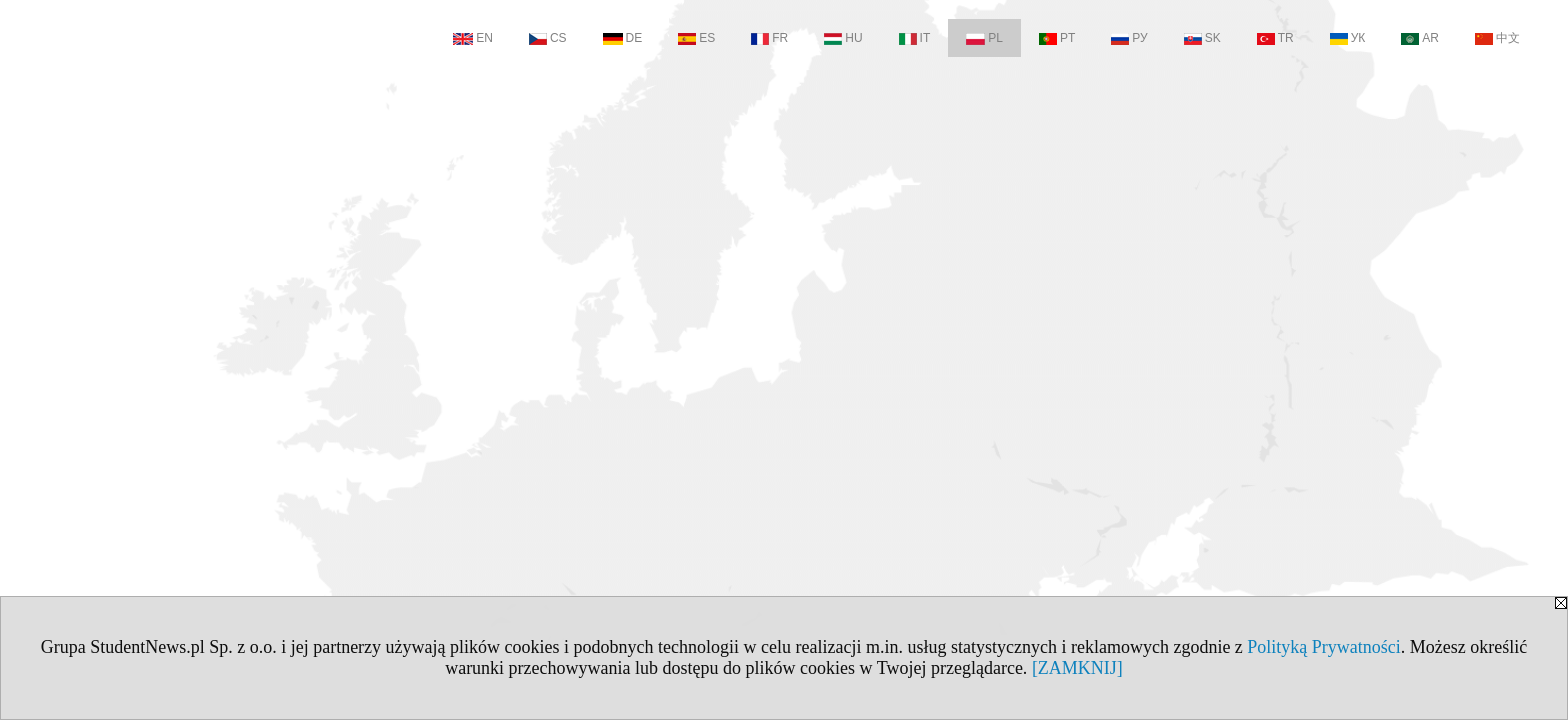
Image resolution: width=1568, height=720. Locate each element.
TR (1275, 38)
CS (548, 38)
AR (1420, 38)
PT (1057, 38)
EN (473, 38)
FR (769, 38)
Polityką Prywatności (1324, 647)
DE (623, 38)
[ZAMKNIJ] (1077, 668)
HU (843, 38)
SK (1202, 38)
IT (915, 38)
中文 (1497, 38)
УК (1348, 38)
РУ (1129, 38)
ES (696, 38)
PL (984, 38)
